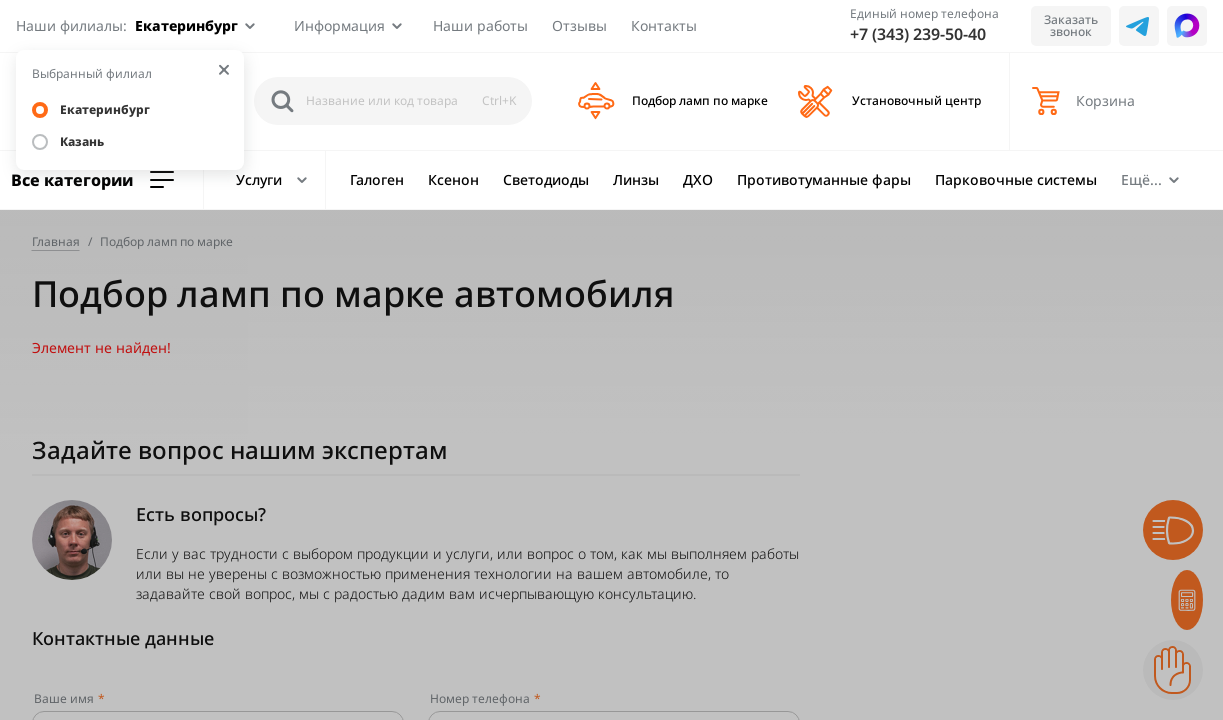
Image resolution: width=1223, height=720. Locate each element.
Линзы (636, 179)
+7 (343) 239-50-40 (918, 34)
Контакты (664, 25)
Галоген (377, 179)
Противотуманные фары (824, 179)
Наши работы (480, 25)
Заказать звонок (1071, 25)
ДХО (698, 179)
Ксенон (453, 179)
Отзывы (579, 25)
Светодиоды (546, 179)
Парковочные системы (1016, 179)
